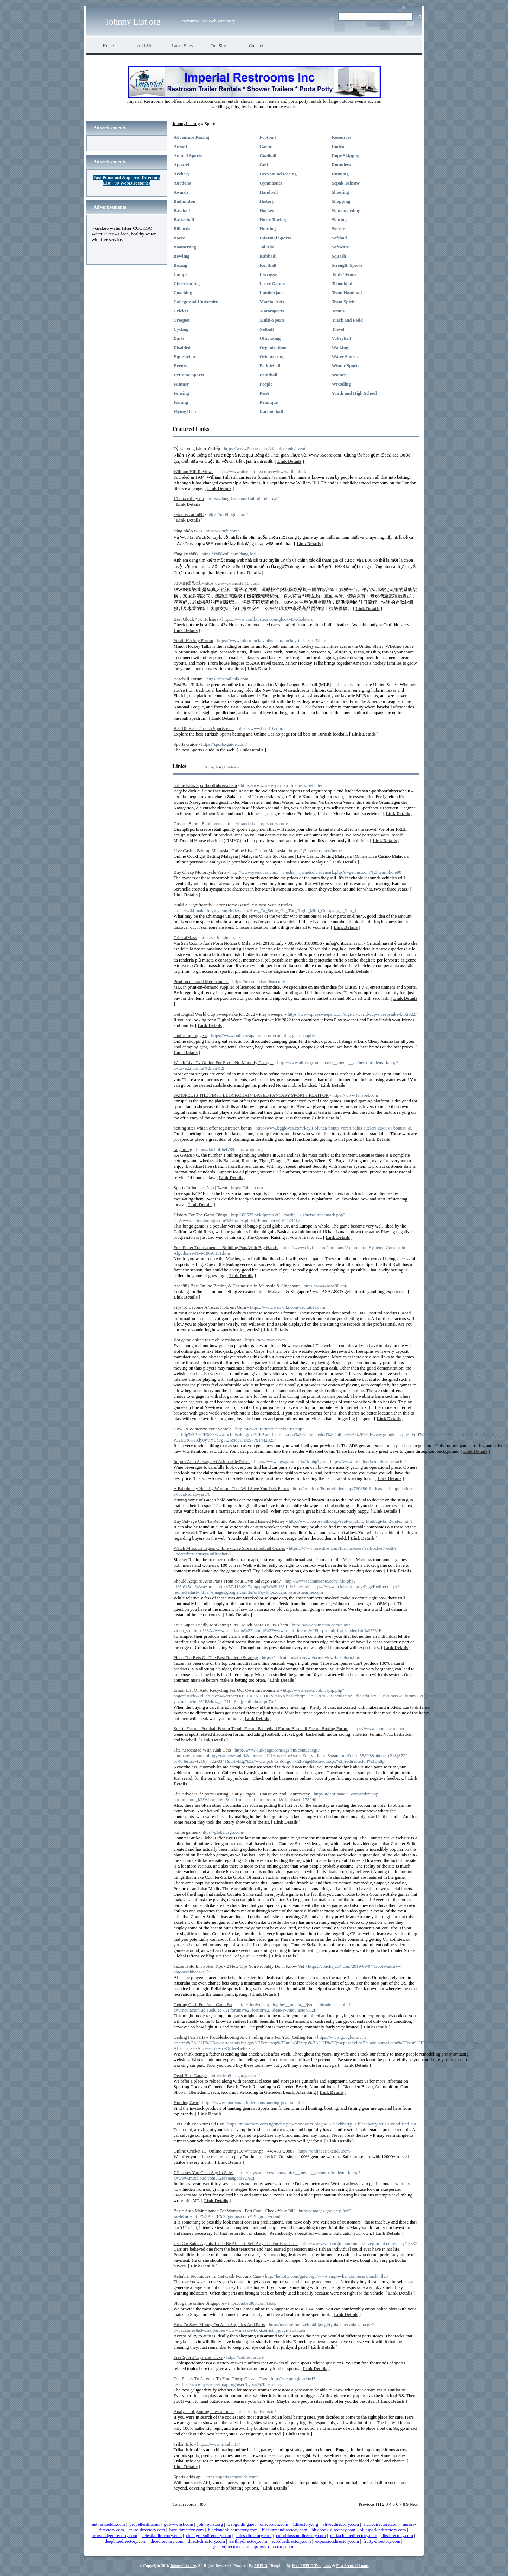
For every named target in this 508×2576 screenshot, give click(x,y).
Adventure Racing (191, 137)
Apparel (181, 164)
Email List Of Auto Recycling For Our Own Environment (226, 1690)
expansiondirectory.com (337, 2541)
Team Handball (347, 292)
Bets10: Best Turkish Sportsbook (204, 728)
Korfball (267, 265)
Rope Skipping (346, 155)
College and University (196, 301)
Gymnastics (270, 183)
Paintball (268, 374)
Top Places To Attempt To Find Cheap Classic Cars (220, 2378)
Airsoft (180, 146)
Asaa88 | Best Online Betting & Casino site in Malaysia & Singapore (237, 1285)
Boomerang (185, 247)
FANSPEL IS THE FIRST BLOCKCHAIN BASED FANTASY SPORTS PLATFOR (251, 1095)
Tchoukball (342, 283)
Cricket (181, 310)
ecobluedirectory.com (291, 2541)
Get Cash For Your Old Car (199, 2124)
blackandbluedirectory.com (233, 2529)
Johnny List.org (133, 21)
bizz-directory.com (186, 2529)
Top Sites (219, 45)
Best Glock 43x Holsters (196, 619)
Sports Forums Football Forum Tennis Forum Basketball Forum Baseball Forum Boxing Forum (261, 1728)
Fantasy (181, 384)
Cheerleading (187, 283)
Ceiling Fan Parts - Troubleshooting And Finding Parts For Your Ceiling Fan (244, 2037)
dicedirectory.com (166, 2541)
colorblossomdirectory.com (301, 2535)
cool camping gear (190, 1035)
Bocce (179, 237)
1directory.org (305, 2524)
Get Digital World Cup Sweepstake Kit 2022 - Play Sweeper (229, 1014)
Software (340, 247)
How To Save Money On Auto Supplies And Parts (219, 2324)
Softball (339, 237)
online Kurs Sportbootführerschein (205, 785)
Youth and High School (354, 393)
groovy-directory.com (273, 2546)
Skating (339, 219)
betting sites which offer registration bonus (213, 1128)
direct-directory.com (206, 2541)
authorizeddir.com (108, 2524)
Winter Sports (345, 365)
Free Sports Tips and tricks (198, 2357)
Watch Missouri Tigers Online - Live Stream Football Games (229, 1548)
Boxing (180, 265)
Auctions (182, 183)
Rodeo (338, 146)
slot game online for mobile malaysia (208, 1339)
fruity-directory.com (382, 2541)
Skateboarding (346, 210)
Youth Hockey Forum (193, 640)
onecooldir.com (274, 2524)
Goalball (267, 155)
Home (108, 45)
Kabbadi (267, 256)
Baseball (182, 210)
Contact (256, 45)
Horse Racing (272, 219)
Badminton (184, 201)
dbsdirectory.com (397, 2535)
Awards (181, 192)
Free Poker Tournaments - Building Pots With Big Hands (226, 1247)
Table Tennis (344, 274)
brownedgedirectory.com (114, 2535)
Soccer (338, 228)
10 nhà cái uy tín (189, 498)
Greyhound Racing (278, 173)
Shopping (341, 201)
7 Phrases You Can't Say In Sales (204, 2172)
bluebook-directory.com (333, 2529)
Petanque (268, 402)
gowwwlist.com (178, 2524)
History (266, 201)
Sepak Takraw (346, 183)
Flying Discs (186, 411)
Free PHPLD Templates (311, 2565)
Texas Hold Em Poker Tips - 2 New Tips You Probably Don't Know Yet (239, 1966)
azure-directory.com (146, 2529)
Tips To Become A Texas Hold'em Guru (210, 1307)
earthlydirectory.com (248, 2541)
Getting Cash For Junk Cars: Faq (204, 2004)
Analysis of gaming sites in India (204, 2411)
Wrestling (341, 384)
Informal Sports (275, 237)
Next (414, 2504)
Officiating (270, 338)
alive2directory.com (340, 2524)
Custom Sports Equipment (198, 823)
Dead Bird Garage (190, 2075)
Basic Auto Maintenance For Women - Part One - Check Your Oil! (234, 2210)
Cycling (181, 329)
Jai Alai (266, 247)
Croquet (182, 320)
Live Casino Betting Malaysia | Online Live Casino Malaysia (229, 850)
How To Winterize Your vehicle (203, 1428)
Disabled (182, 347)
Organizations (273, 347)
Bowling (182, 256)
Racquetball (271, 411)
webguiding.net (241, 2524)
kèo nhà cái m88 (189, 514)
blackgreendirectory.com (284, 2529)
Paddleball (269, 365)
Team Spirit (343, 301)
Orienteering (271, 356)
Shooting (340, 192)
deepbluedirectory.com (125, 2541)
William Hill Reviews (194, 471)
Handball (268, 192)
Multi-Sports (272, 320)
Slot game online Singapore (199, 2303)
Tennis (338, 310)
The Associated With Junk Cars (202, 1750)
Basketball (184, 219)
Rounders (341, 164)
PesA (264, 393)
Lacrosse (268, 274)
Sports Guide (186, 744)
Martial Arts (271, 301)
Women (339, 374)
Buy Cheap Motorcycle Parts (200, 872)
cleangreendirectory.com (208, 2535)
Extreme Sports (189, 374)
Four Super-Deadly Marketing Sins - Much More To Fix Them (231, 1624)
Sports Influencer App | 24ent (200, 1187)
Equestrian (184, 356)
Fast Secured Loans (352, 2565)
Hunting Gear (186, 2102)
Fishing (181, 402)
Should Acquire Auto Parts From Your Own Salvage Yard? (227, 1581)
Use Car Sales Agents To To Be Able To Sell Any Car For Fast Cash (236, 2243)
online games (186, 1832)
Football (267, 137)
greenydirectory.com (230, 2546)
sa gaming (183, 1149)
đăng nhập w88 (188, 530)
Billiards (182, 228)
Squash (339, 256)
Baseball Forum (188, 678)
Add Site (145, 45)
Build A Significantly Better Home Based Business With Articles (233, 904)
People (265, 384)
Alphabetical (231, 767)
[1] (378, 2504)
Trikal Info (183, 2444)
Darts (179, 338)
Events (180, 365)
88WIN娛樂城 (187, 583)
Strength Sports (347, 265)
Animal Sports (188, 155)
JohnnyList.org (186, 123)
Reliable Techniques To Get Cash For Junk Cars (217, 2276)
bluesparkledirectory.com (383, 2529)
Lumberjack (271, 292)
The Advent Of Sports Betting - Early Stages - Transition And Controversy (242, 1794)
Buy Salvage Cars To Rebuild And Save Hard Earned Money (229, 1521)
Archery (182, 173)
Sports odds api (188, 2476)
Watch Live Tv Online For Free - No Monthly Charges (224, 1062)
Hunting (267, 228)
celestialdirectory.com (162, 2535)
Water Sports (345, 356)
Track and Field (347, 320)
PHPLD (260, 2565)
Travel (338, 329)
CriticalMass (185, 937)
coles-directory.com (254, 2535)
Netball (266, 329)
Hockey (266, 210)
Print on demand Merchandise (201, 981)
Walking (340, 347)
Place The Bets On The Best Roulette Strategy (216, 1657)
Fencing (181, 393)
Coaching (183, 292)
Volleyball (341, 338)
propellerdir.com (144, 2524)
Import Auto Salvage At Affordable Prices (212, 1461)
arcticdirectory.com (381, 2524)
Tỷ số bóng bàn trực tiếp (197, 448)
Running (340, 173)
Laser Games (272, 283)
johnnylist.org (210, 2524)
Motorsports (271, 310)
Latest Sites (182, 45)
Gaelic (265, 146)
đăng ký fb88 (186, 553)
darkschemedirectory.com (353, 2535)
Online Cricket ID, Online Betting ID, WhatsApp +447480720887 (234, 2151)
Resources (341, 137)
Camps (180, 274)
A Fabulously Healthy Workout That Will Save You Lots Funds (231, 1488)
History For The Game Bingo (200, 1214)
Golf (263, 164)
